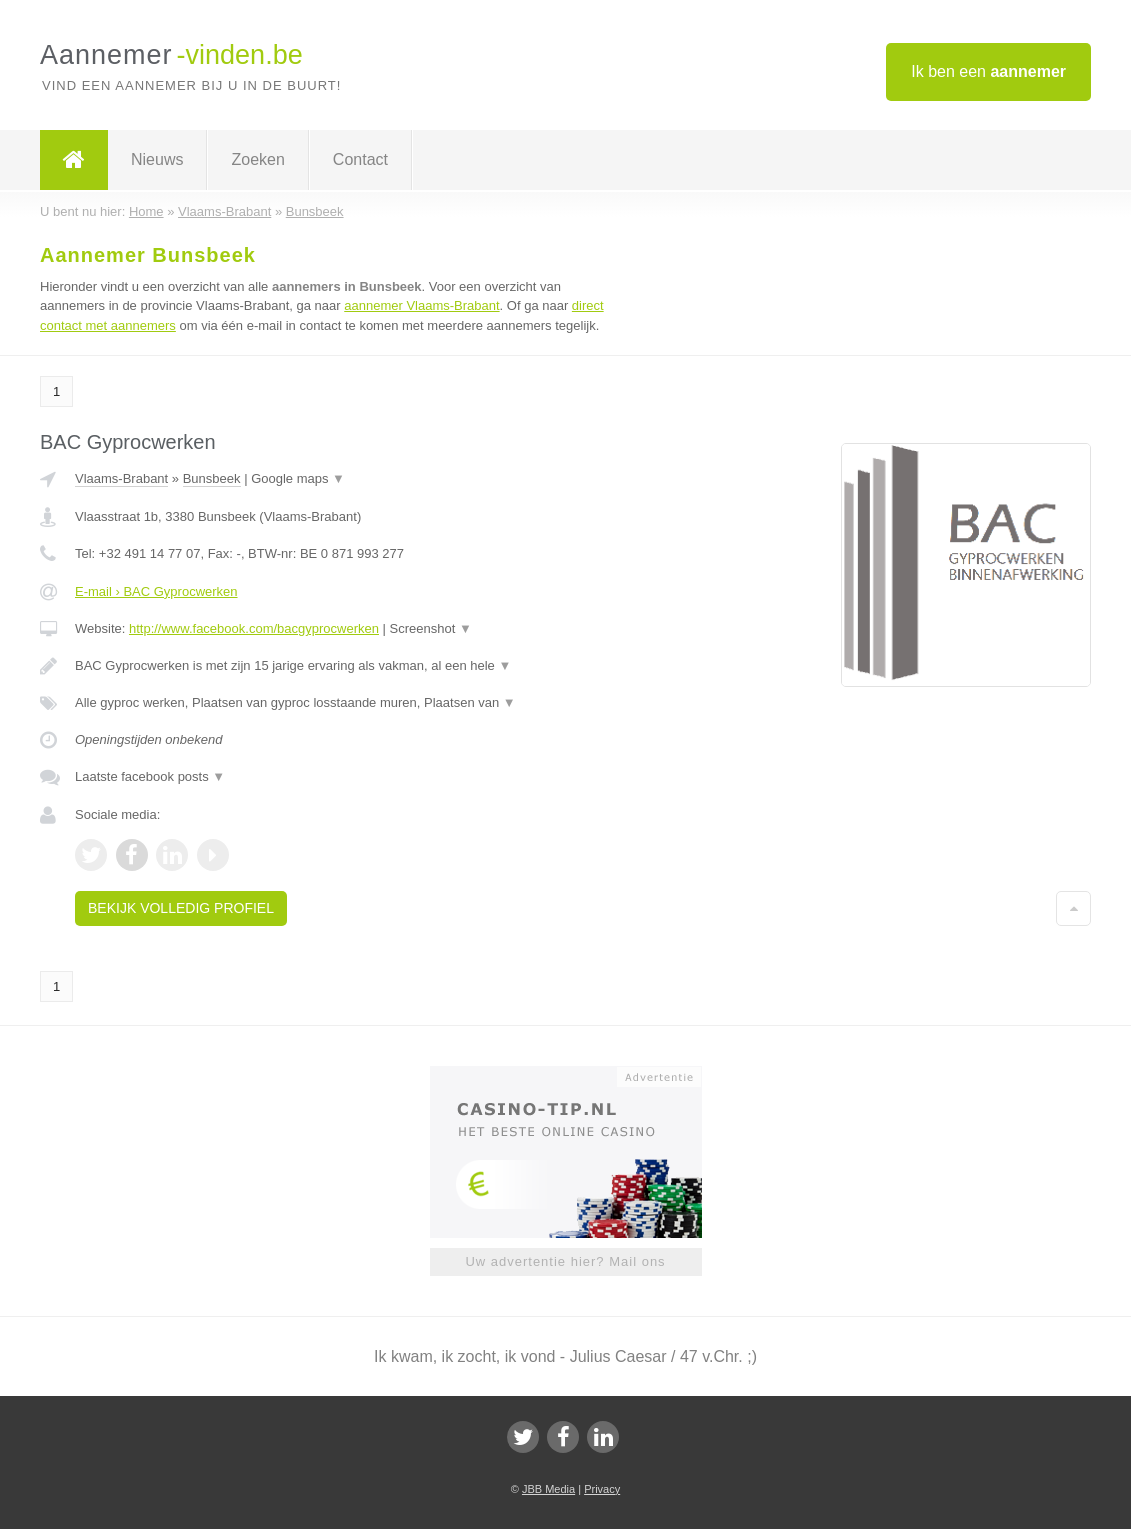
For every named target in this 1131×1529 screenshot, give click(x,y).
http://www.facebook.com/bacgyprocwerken (254, 628)
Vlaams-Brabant (121, 478)
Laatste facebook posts (150, 776)
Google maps (298, 478)
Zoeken (257, 159)
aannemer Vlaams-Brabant (421, 305)
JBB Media (548, 1489)
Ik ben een (988, 71)
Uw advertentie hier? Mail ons (565, 1261)
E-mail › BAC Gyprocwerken (156, 591)
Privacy (602, 1489)
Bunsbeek (212, 478)
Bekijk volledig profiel (181, 908)
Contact (360, 159)
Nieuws (157, 159)
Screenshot (431, 628)
